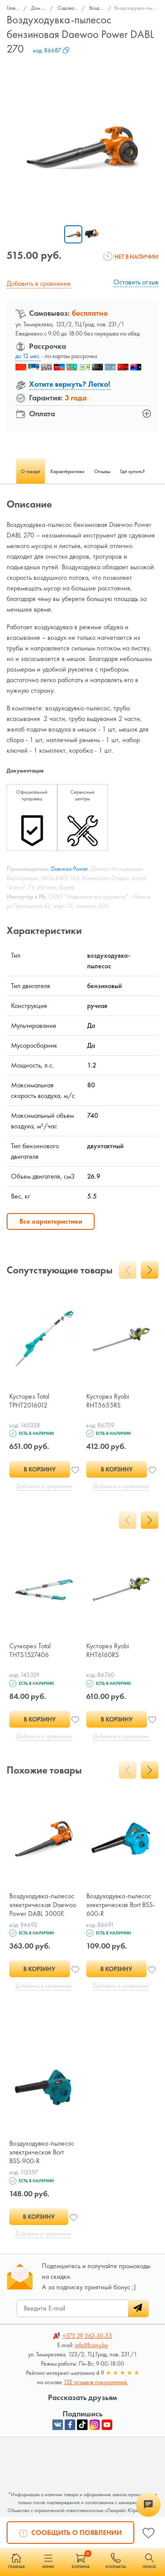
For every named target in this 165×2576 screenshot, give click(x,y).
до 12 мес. (27, 356)
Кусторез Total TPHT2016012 (29, 1401)
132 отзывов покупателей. (95, 2382)
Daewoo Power (69, 869)
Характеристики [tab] (67, 471)
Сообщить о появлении (70, 2532)
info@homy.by (91, 2345)
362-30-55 (87, 2336)
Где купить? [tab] (132, 471)
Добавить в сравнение (39, 283)
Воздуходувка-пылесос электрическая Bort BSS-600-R (120, 1904)
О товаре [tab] (30, 471)
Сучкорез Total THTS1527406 (30, 1650)
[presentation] (127, 1270)
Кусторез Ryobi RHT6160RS (107, 1650)
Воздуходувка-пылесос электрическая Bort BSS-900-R (41, 2152)
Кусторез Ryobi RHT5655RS (107, 1401)
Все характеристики (50, 1221)
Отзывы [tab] (102, 471)
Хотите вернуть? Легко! (69, 384)
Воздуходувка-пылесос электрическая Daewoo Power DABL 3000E (42, 1904)
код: (51, 50)
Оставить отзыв (136, 282)
